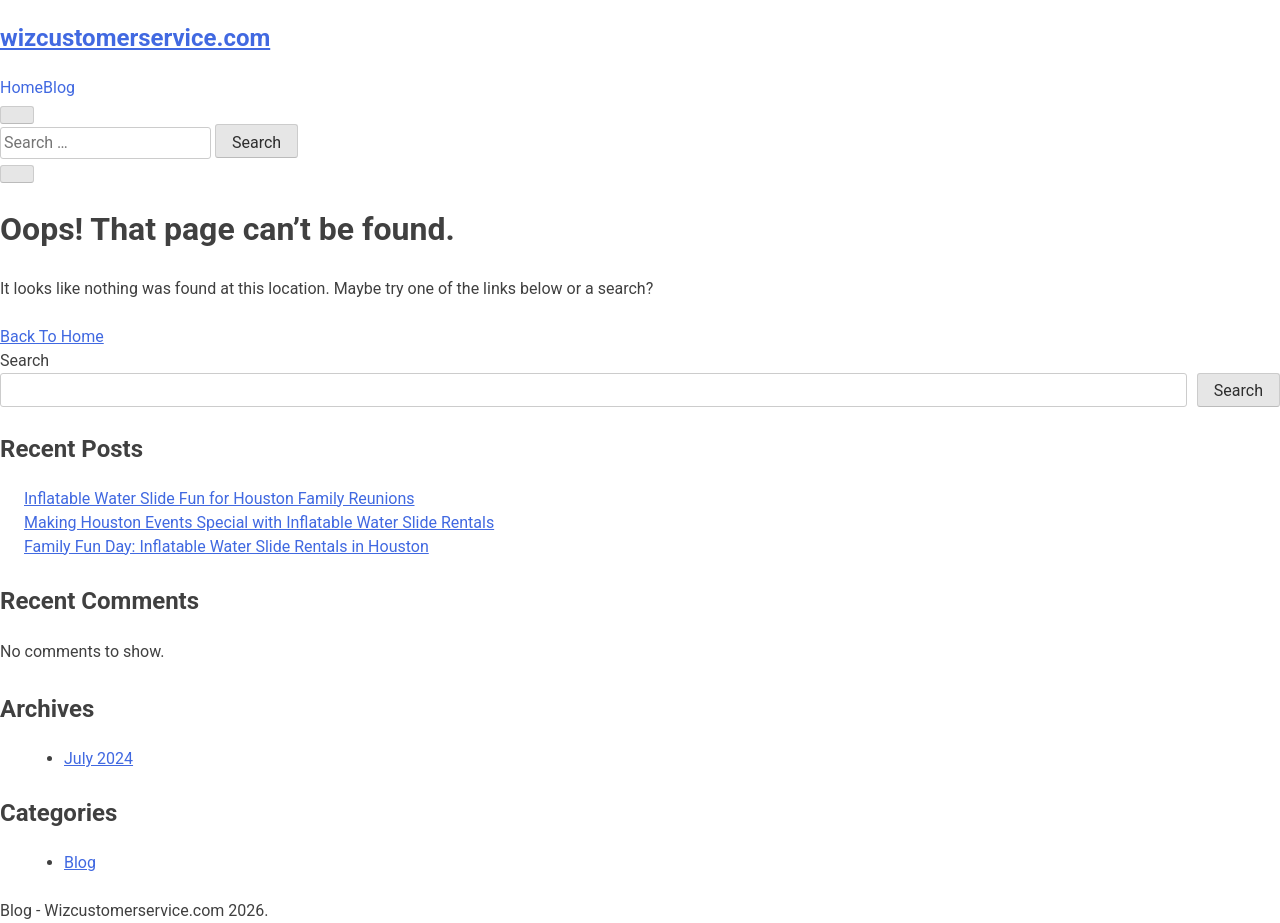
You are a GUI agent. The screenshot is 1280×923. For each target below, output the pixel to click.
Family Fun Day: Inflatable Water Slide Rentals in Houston (226, 546)
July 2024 (98, 758)
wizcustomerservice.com (135, 38)
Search (24, 360)
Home (21, 87)
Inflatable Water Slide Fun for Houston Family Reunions (219, 498)
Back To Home (52, 336)
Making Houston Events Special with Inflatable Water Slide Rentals (259, 522)
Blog (59, 87)
